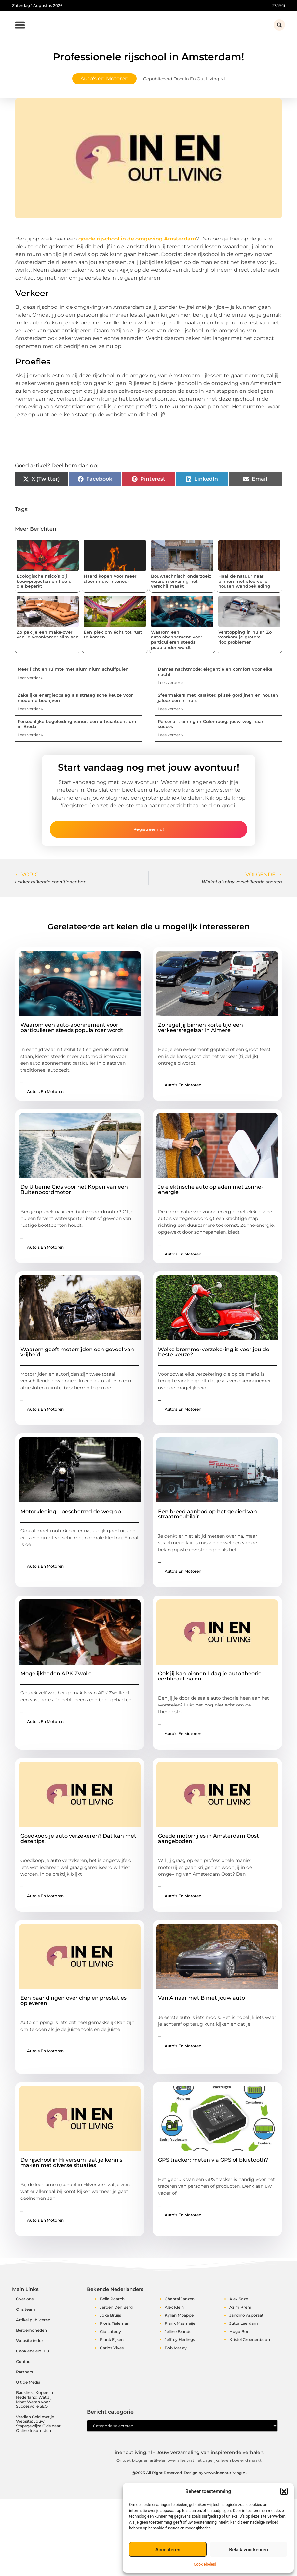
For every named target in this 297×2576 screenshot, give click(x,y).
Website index (30, 2340)
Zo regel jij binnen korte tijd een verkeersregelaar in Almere (200, 1027)
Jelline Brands (178, 2331)
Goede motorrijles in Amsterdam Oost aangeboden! (208, 1838)
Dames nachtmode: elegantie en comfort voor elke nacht (215, 671)
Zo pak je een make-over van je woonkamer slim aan (48, 634)
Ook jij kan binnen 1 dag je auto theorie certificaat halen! (210, 1676)
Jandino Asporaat (246, 2315)
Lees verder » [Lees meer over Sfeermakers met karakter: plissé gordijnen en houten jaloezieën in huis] (170, 708)
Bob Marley (176, 2347)
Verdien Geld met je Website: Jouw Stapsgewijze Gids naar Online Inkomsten (38, 2423)
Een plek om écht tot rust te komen (113, 634)
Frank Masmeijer (181, 2323)
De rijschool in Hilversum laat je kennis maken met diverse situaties (71, 2162)
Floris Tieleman (114, 2323)
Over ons (25, 2298)
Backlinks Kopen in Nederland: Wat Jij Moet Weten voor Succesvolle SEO (34, 2399)
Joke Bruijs (110, 2315)
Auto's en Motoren (104, 78)
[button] (284, 2491)
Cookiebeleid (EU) (33, 2351)
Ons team (25, 2309)
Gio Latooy (110, 2331)
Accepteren (168, 2550)
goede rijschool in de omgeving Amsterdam (137, 239)
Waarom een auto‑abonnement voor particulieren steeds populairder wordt (176, 639)
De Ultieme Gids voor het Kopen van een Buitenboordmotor (74, 1189)
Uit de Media (28, 2382)
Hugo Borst (240, 2331)
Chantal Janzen (180, 2298)
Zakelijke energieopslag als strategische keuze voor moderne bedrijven (75, 697)
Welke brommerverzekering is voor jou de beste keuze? (213, 1352)
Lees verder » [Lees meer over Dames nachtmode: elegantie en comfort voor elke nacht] (170, 682)
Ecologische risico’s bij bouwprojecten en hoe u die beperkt (44, 581)
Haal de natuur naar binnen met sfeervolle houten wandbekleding (244, 581)
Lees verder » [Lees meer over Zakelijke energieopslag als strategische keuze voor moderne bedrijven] (30, 708)
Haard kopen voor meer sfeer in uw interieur (110, 578)
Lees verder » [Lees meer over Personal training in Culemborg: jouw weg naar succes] (170, 735)
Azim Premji (241, 2307)
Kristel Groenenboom (250, 2339)
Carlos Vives (112, 2347)
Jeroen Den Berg (116, 2307)
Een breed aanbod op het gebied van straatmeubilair (207, 1514)
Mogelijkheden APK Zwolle (56, 1673)
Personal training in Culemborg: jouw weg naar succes (210, 724)
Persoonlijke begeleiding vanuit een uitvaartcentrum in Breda (77, 724)
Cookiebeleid (205, 2564)
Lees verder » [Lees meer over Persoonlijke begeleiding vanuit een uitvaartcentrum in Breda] (30, 735)
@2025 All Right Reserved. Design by (189, 2476)
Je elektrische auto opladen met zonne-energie (210, 1189)
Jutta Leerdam (243, 2323)
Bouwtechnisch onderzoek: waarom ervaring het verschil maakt (181, 581)
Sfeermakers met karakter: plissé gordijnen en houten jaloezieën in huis (218, 697)
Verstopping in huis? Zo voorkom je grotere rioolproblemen (245, 637)
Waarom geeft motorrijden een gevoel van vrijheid (77, 1352)
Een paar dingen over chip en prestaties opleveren (73, 2000)
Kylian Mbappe (179, 2315)
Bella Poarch (112, 2298)
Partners (24, 2371)
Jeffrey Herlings (180, 2339)
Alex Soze (238, 2298)
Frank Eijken (112, 2339)
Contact (24, 2361)
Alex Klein (174, 2307)
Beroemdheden (31, 2330)
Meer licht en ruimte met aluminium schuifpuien (73, 669)
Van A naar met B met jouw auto (201, 1998)
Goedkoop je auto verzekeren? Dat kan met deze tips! (78, 1838)
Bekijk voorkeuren (248, 2550)
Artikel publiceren (33, 2319)
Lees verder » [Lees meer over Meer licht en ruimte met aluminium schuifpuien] (30, 677)
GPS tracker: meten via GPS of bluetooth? (213, 2160)
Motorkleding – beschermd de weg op (70, 1511)
